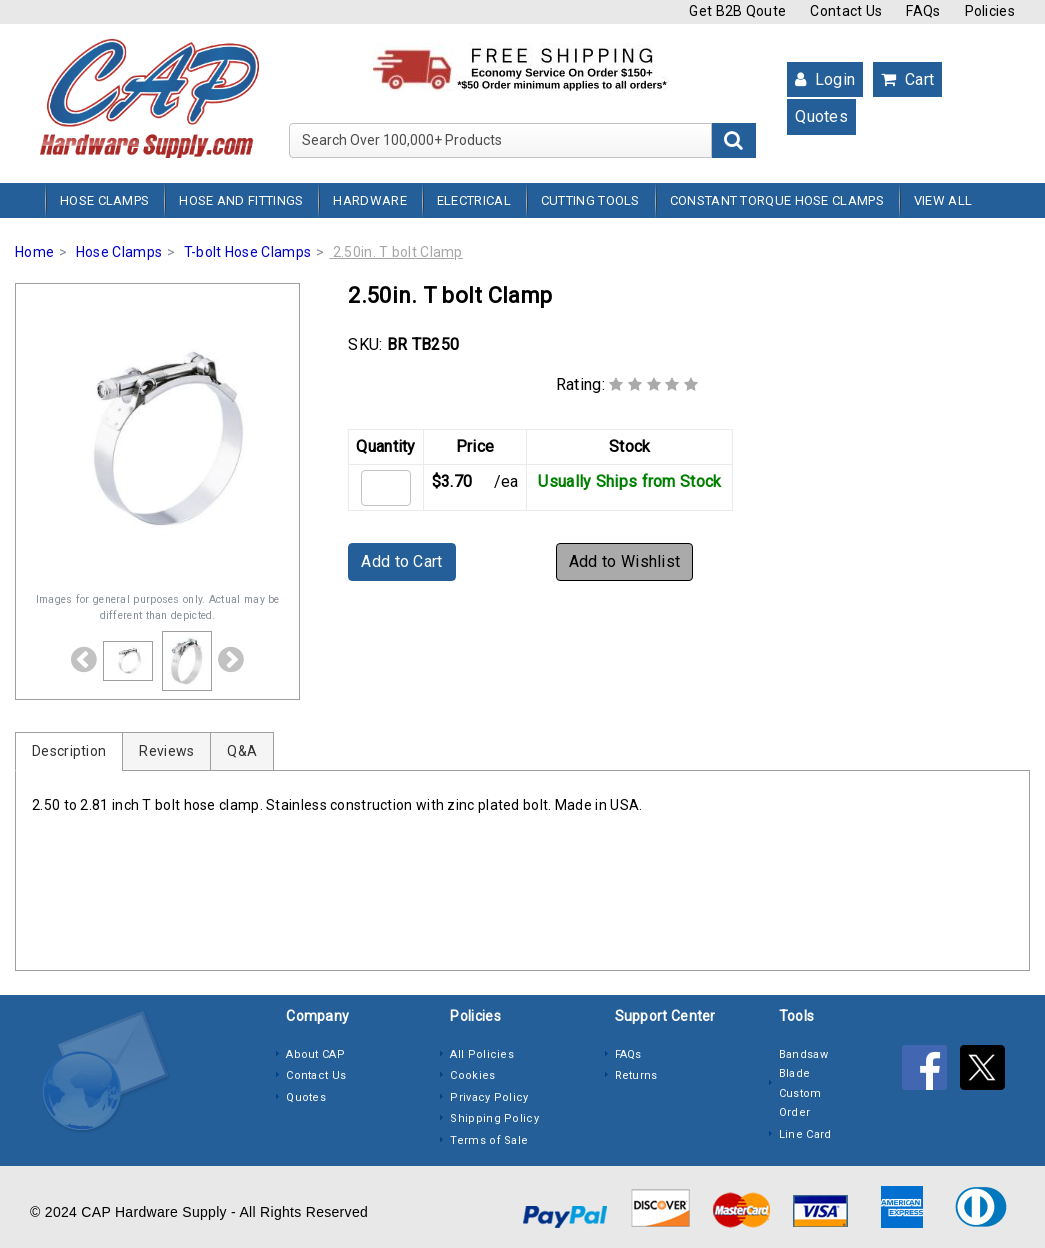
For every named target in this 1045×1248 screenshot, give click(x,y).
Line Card (805, 1134)
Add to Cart (401, 561)
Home (34, 252)
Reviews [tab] (166, 751)
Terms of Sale (489, 1140)
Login (825, 79)
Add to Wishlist (625, 561)
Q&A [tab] (242, 751)
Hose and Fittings (241, 200)
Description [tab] (69, 751)
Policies (990, 11)
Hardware (369, 200)
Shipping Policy (494, 1118)
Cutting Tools (590, 200)
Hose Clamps (104, 200)
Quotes (821, 116)
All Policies (482, 1054)
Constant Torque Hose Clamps (777, 200)
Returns (636, 1075)
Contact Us (846, 11)
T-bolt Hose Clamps (247, 252)
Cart (907, 79)
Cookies (472, 1075)
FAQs (923, 11)
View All (943, 200)
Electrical (474, 200)
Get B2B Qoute (737, 11)
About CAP (315, 1054)
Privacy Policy (489, 1097)
